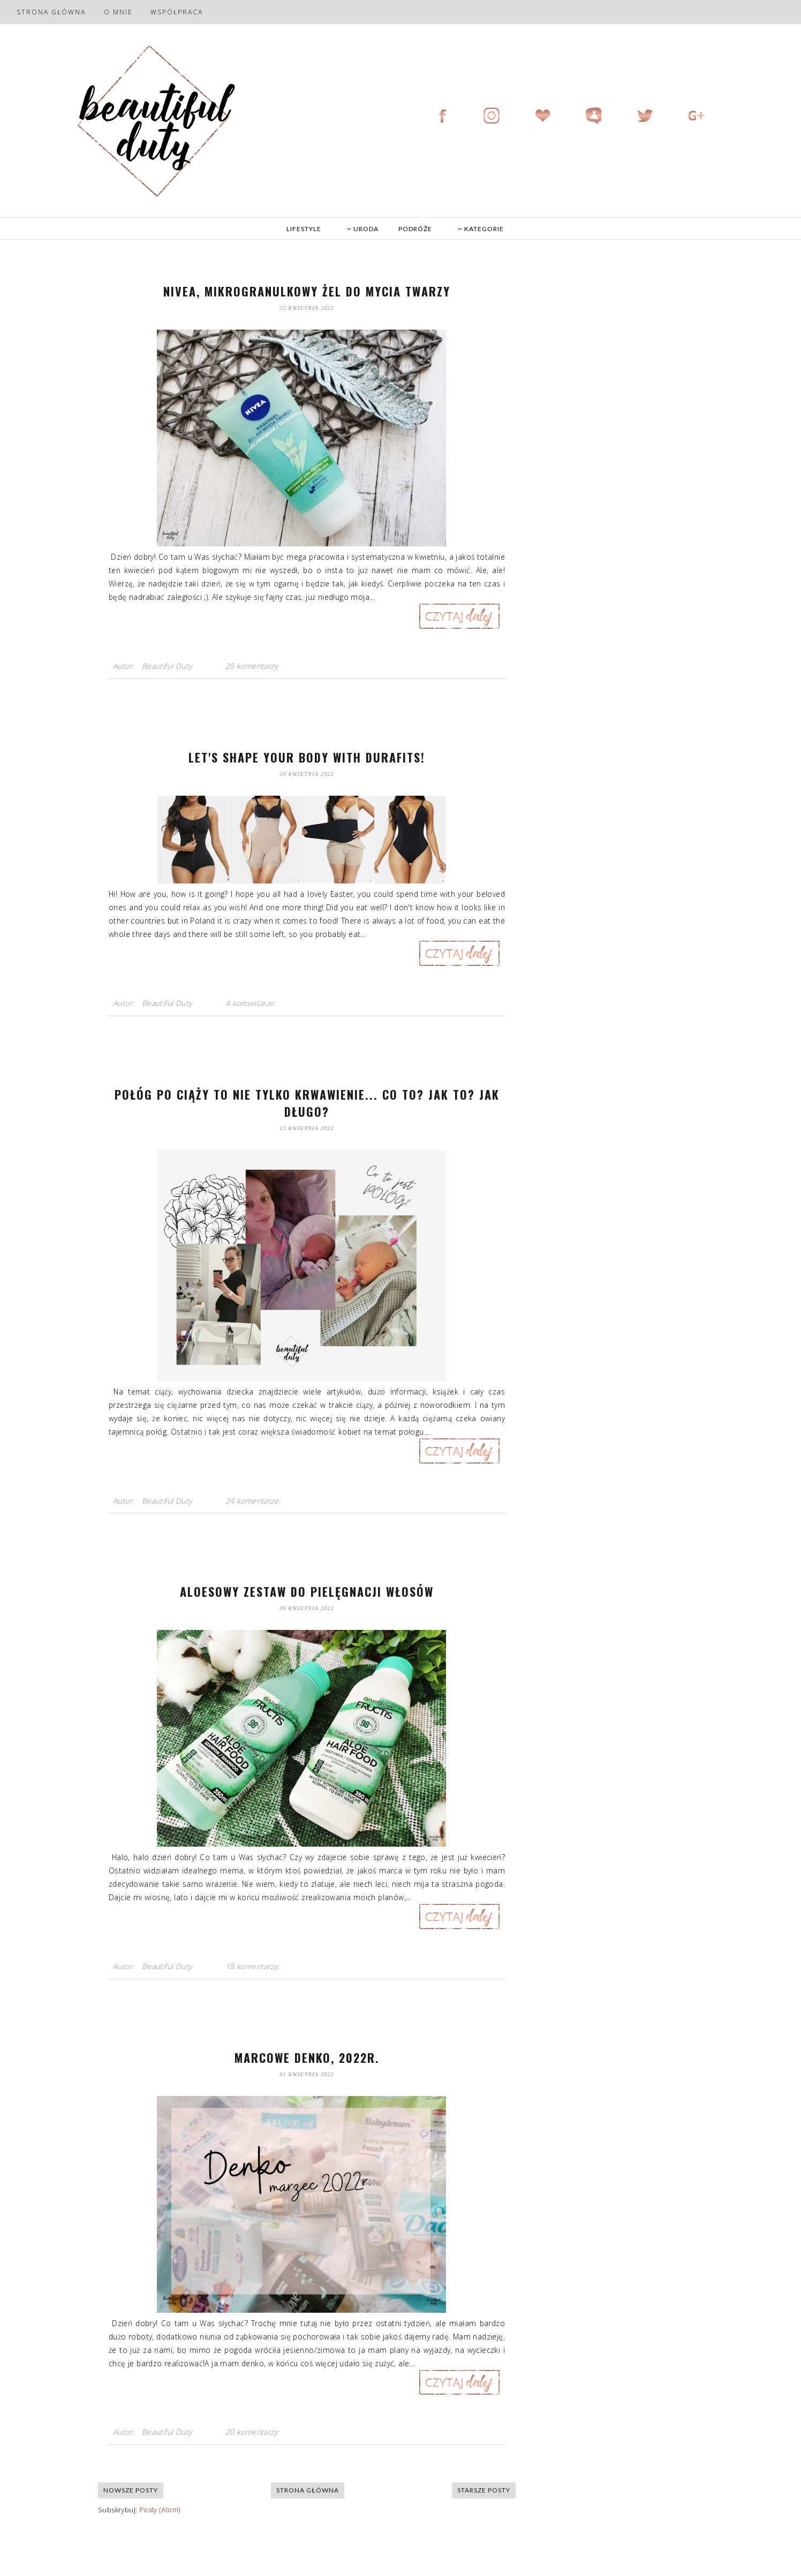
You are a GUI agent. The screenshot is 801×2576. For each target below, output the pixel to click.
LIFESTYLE (303, 229)
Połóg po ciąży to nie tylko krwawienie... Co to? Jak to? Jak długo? (307, 1103)
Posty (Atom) (159, 2509)
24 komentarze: (254, 1501)
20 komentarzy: (253, 2432)
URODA (363, 229)
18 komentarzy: (253, 1966)
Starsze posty (483, 2490)
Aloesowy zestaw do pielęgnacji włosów (307, 1591)
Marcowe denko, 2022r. (307, 2057)
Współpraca (176, 12)
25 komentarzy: (253, 666)
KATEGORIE (481, 229)
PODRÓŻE (415, 229)
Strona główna (51, 12)
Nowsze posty (130, 2490)
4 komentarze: (251, 1003)
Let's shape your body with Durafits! (306, 757)
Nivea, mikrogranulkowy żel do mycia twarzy (306, 291)
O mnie (118, 12)
